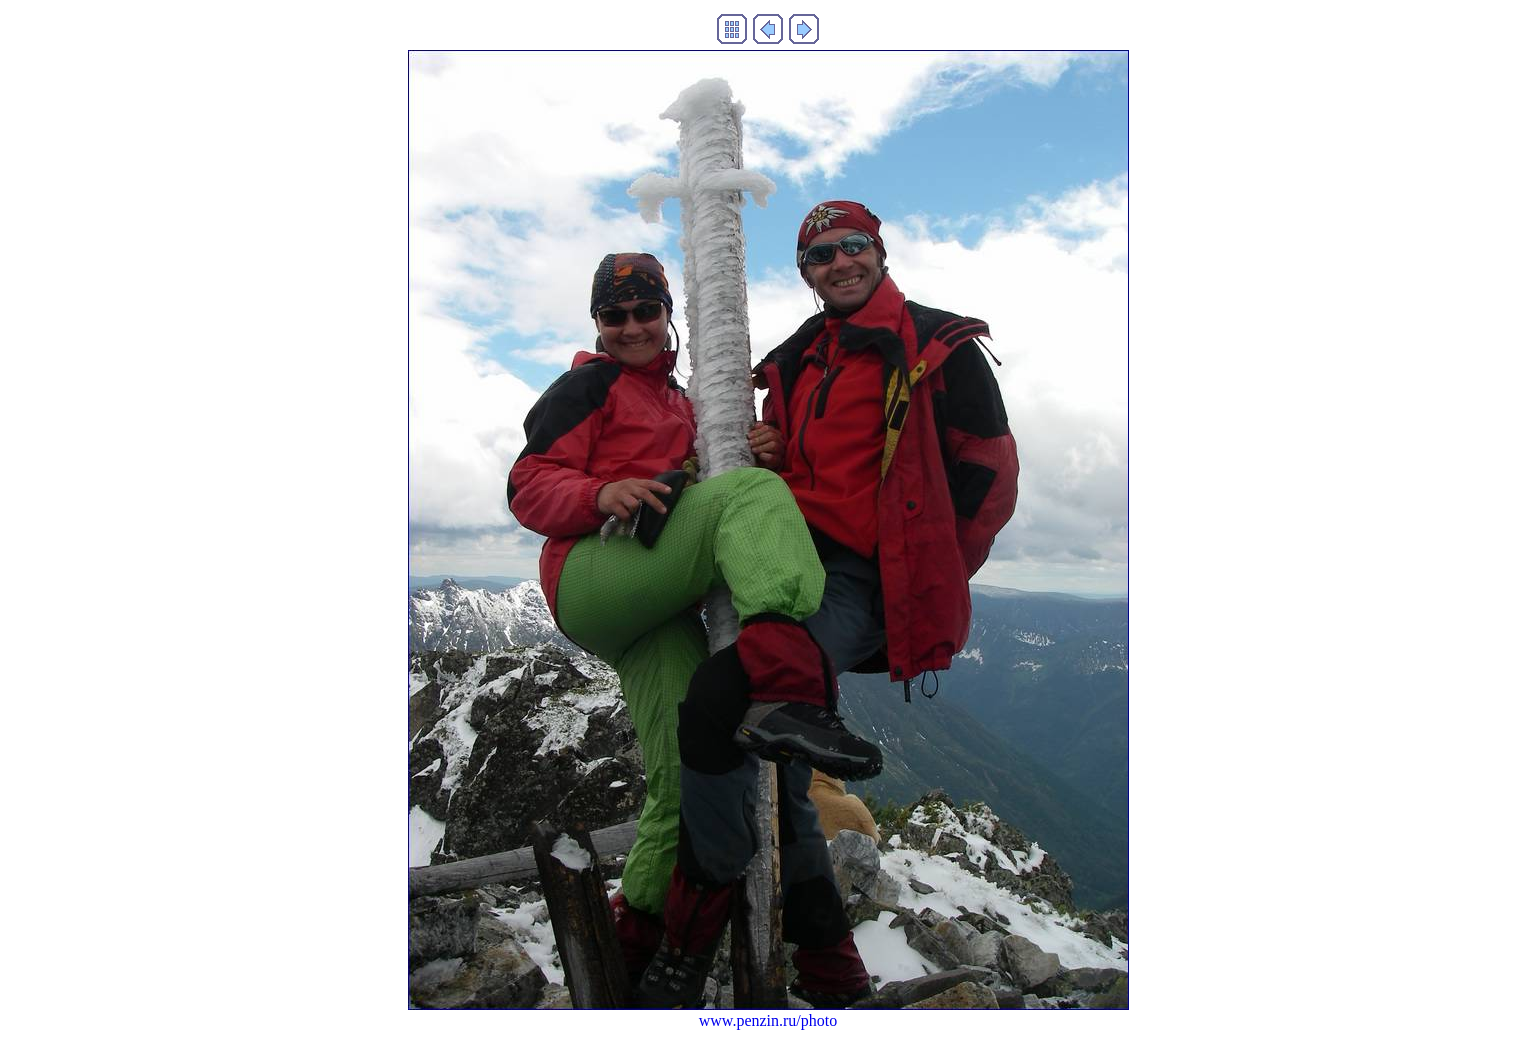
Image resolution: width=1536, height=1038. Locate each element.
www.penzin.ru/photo (768, 1020)
